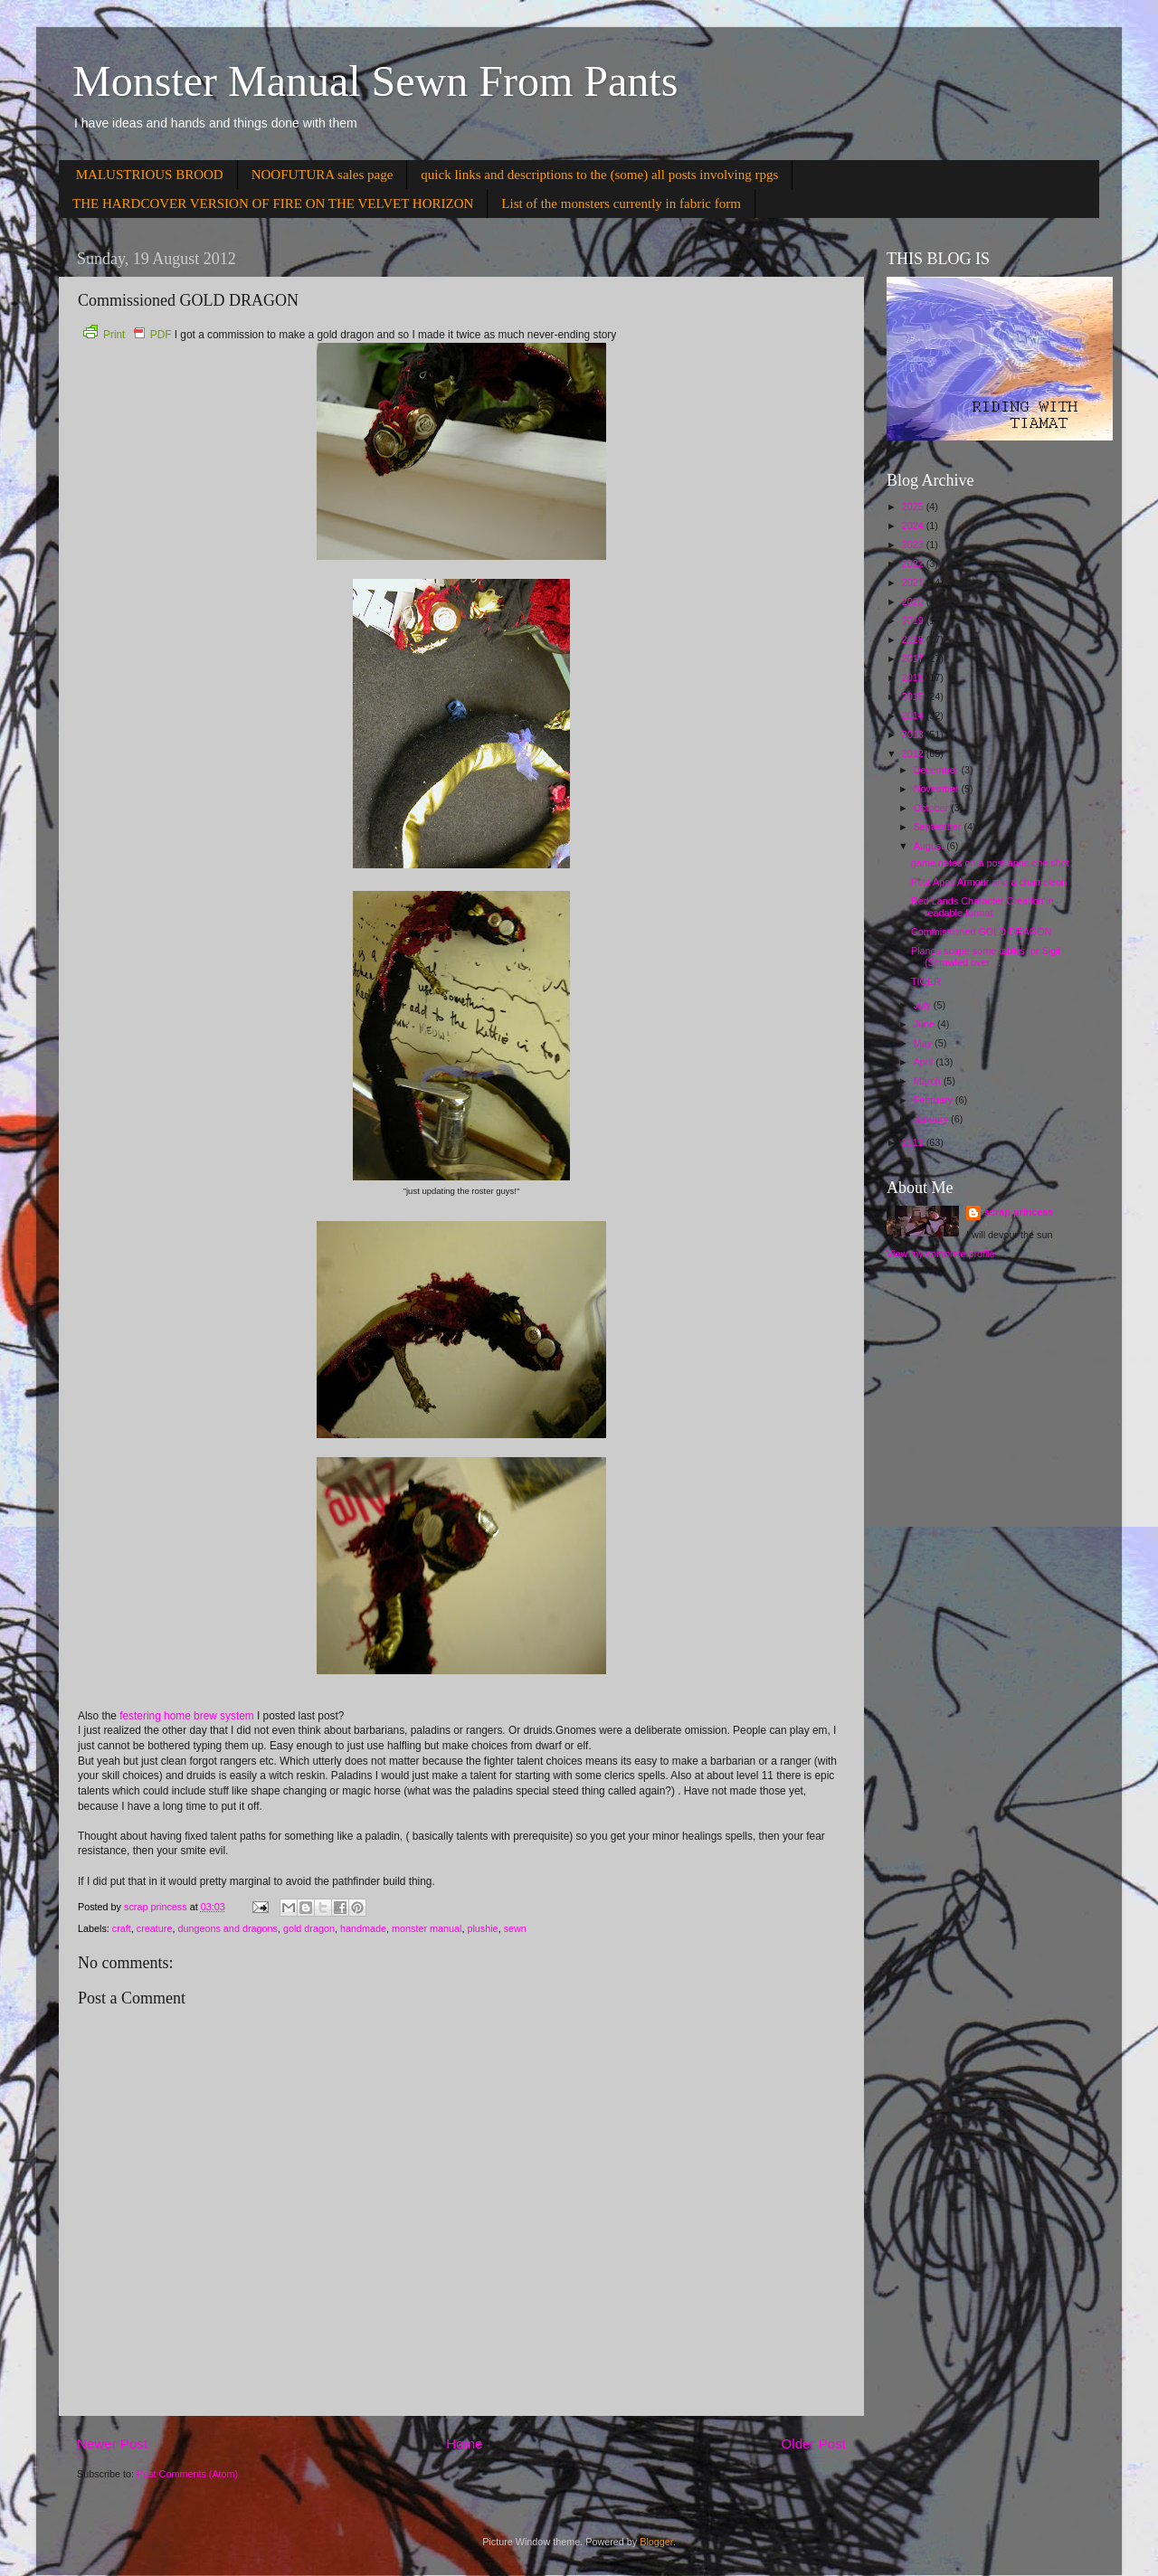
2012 (914, 753)
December (938, 769)
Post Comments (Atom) (187, 2473)
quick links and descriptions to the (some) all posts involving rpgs (599, 174)
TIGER (926, 981)
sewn (515, 1928)
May (924, 1042)
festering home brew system (186, 1715)
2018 (914, 639)
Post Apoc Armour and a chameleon (989, 881)
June (925, 1023)
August (930, 845)
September (939, 826)
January (932, 1118)
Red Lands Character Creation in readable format (982, 906)
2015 (914, 696)
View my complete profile (941, 1253)
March (929, 1080)
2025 (914, 506)
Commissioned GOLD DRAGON (981, 931)
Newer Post (112, 2443)
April (925, 1061)
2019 (914, 620)
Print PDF (127, 334)
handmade (363, 1928)
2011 (914, 1142)
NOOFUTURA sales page (323, 174)
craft (121, 1928)
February (934, 1099)
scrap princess (1018, 1212)
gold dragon (309, 1928)
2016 (914, 677)
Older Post (814, 2443)
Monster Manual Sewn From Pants (375, 81)
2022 (914, 563)
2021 (914, 582)
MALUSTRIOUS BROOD (149, 174)
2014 (914, 715)
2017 (914, 658)
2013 (914, 734)
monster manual (426, 1928)
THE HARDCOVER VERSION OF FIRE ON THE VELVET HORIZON (272, 203)
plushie (482, 1928)
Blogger (656, 2541)
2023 (914, 544)
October (932, 807)
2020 (914, 601)
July (924, 1004)
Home (464, 2443)
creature (155, 1928)
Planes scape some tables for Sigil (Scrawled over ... (985, 956)
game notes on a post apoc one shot (990, 862)
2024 (914, 525)
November (938, 788)
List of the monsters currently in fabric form (621, 203)
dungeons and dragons (227, 1928)
